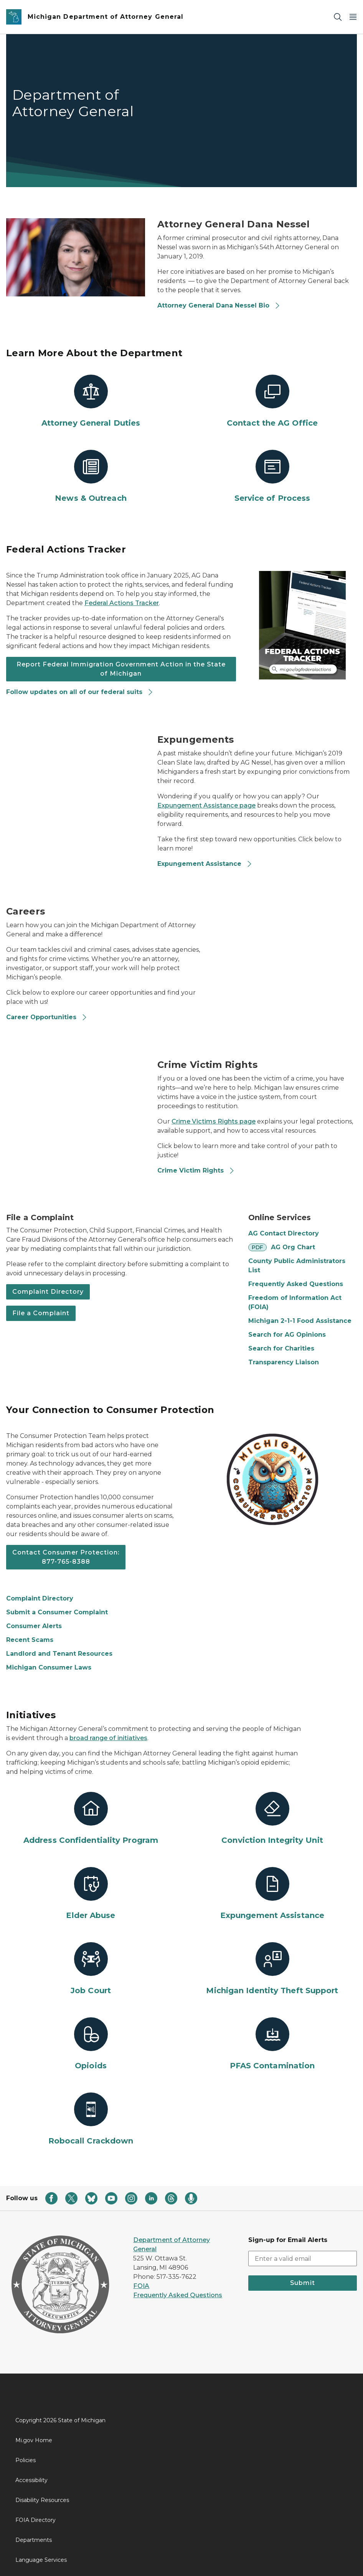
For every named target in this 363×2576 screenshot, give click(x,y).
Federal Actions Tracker (121, 603)
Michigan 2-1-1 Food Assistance (299, 1320)
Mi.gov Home (33, 2440)
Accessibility (31, 2480)
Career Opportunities (46, 1017)
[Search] (337, 17)
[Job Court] (90, 1969)
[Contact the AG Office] (272, 401)
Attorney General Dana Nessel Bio (218, 305)
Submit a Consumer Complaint (57, 1612)
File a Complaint (40, 1313)
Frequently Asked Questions (295, 1284)
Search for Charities (281, 1348)
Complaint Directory (48, 1291)
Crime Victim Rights (196, 1170)
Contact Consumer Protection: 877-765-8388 (65, 1557)
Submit (302, 2282)
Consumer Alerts (34, 1626)
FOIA (141, 2286)
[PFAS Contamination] (272, 2044)
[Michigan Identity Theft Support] (272, 1969)
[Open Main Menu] (353, 17)
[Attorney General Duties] (90, 401)
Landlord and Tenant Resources (59, 1653)
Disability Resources (42, 2500)
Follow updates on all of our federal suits (79, 692)
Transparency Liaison (283, 1362)
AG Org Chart (293, 1247)
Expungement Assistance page (206, 805)
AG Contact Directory (283, 1233)
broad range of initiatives (108, 1738)
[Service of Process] (272, 476)
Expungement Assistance (204, 863)
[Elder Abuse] (90, 1894)
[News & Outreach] (90, 476)
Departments (33, 2540)
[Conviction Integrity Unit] (272, 1819)
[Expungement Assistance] (272, 1894)
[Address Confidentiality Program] (90, 1819)
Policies (25, 2460)
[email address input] (302, 2258)
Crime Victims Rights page (214, 1121)
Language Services (41, 2559)
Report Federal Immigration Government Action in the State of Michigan (121, 669)
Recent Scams (29, 1639)
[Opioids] (90, 2044)
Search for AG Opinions (287, 1334)
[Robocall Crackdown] (90, 2119)
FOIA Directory (35, 2520)
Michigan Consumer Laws (48, 1667)
